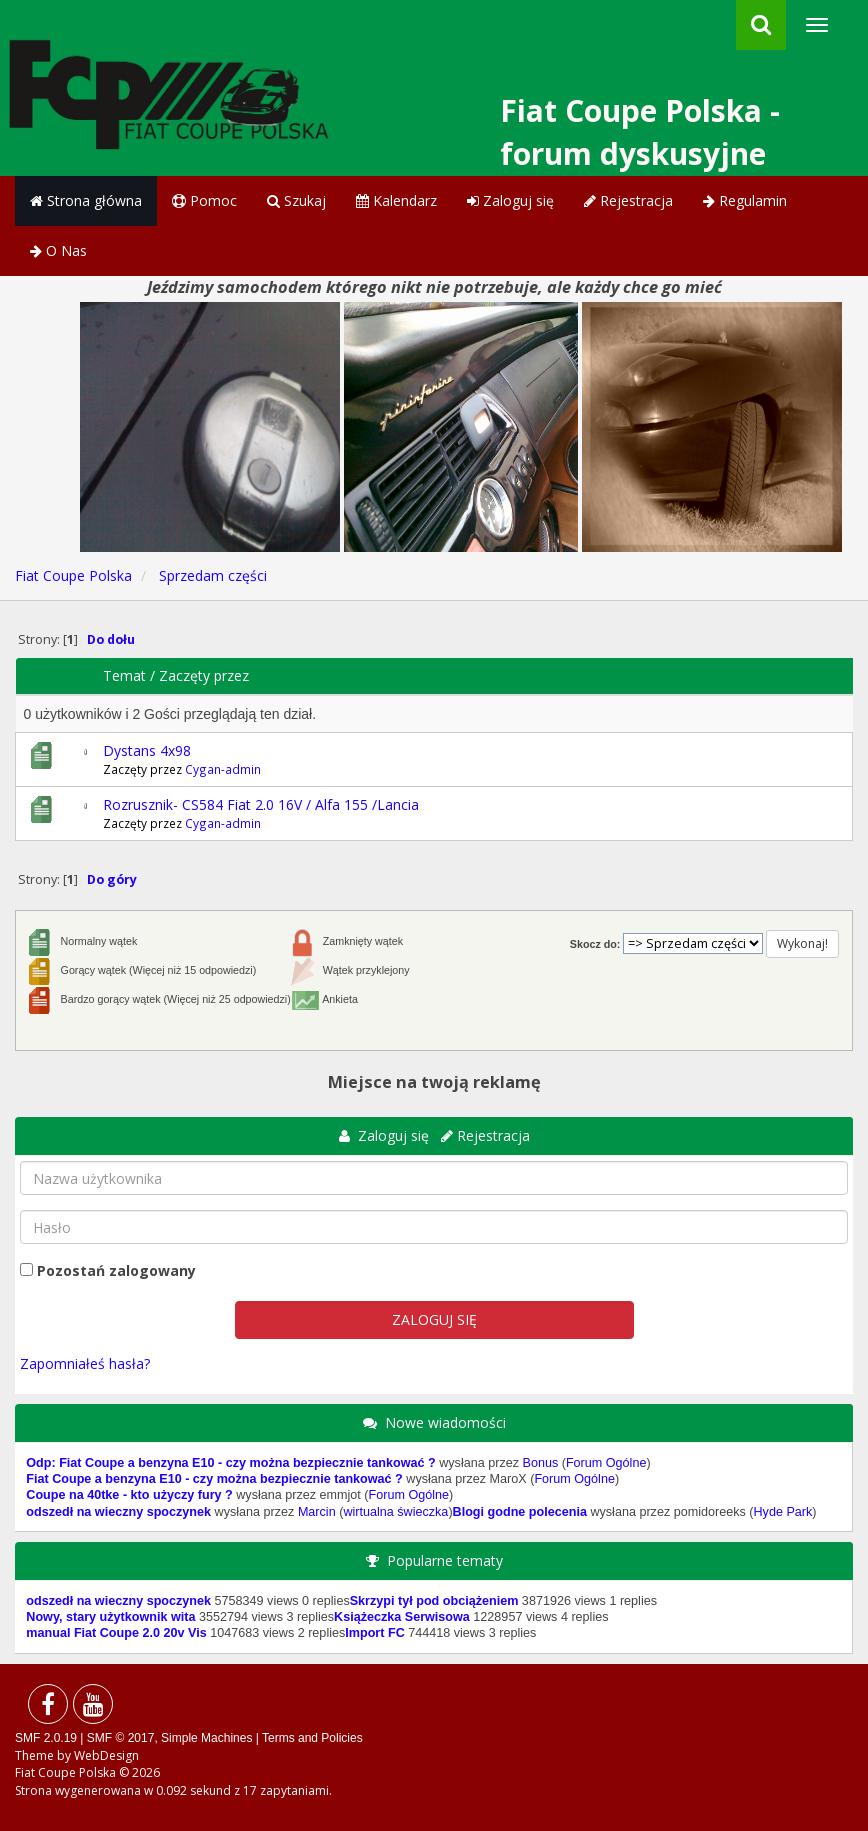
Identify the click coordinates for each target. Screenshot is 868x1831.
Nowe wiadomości (445, 1422)
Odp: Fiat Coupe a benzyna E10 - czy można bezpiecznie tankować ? (230, 1463)
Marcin (317, 1512)
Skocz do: (595, 944)
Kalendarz (396, 200)
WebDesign (106, 1755)
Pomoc (204, 200)
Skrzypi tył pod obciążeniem (434, 1601)
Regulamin (745, 200)
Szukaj (296, 200)
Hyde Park (783, 1512)
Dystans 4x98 (147, 750)
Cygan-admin (223, 769)
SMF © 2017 (121, 1738)
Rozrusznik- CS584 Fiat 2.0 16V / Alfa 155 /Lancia (261, 804)
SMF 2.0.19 (46, 1738)
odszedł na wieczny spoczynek (118, 1512)
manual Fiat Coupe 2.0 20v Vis (116, 1633)
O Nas (58, 250)
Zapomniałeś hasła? (85, 1363)
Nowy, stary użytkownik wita (110, 1617)
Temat (124, 675)
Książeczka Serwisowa (402, 1617)
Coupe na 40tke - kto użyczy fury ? (129, 1495)
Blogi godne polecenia (520, 1512)
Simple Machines (206, 1738)
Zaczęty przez (204, 675)
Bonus (540, 1463)
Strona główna (86, 200)
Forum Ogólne (606, 1463)
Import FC (374, 1633)
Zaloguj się (510, 200)
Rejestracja (628, 200)
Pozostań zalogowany (116, 1270)
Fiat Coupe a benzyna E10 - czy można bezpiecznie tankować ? (214, 1479)
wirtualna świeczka (395, 1512)
